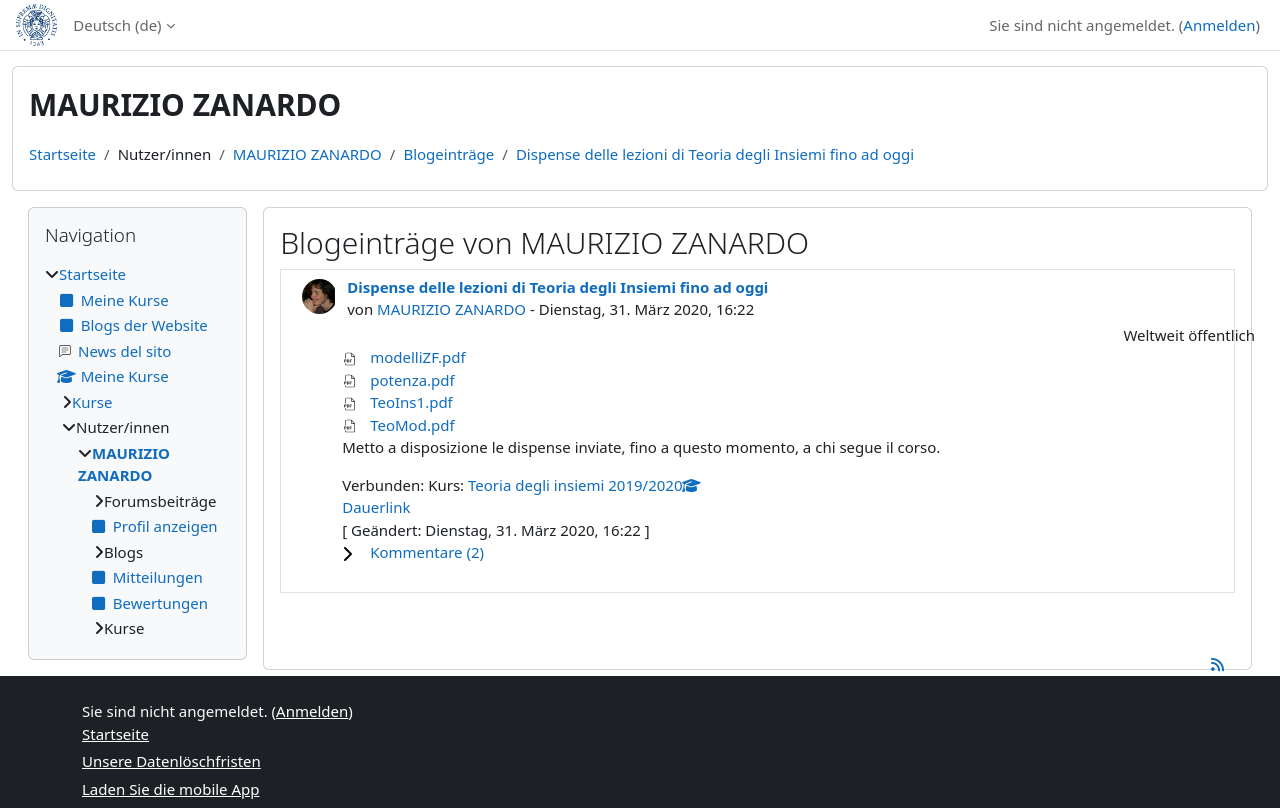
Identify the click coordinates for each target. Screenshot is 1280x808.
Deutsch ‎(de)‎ (117, 25)
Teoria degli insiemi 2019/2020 (584, 485)
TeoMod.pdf (412, 425)
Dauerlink (376, 507)
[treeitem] (137, 451)
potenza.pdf (412, 380)
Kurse (92, 402)
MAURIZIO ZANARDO (307, 154)
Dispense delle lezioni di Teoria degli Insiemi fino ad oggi (715, 154)
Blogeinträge (448, 154)
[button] (800, 552)
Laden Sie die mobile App (171, 789)
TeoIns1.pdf (411, 402)
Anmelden (1219, 25)
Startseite (62, 154)
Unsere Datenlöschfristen (171, 761)
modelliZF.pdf (418, 357)
